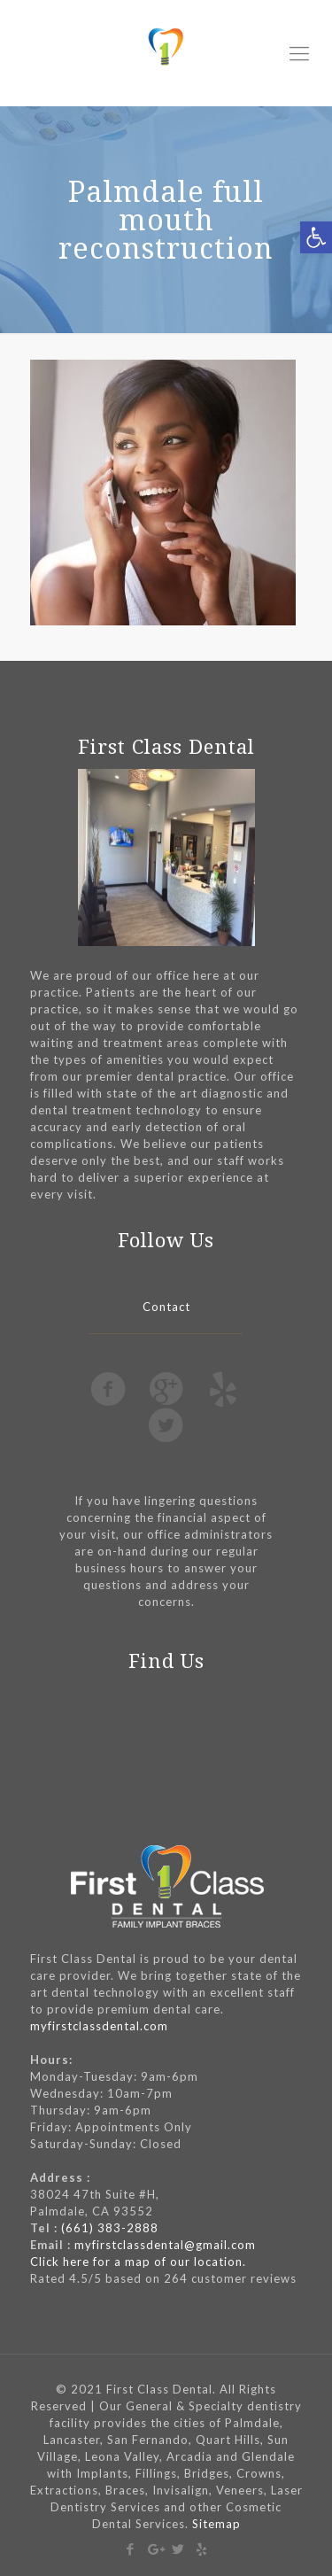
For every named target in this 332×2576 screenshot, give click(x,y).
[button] (316, 237)
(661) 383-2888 (109, 2228)
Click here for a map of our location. (138, 2261)
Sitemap (216, 2524)
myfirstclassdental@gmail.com (165, 2245)
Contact (166, 1307)
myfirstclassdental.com (99, 2026)
